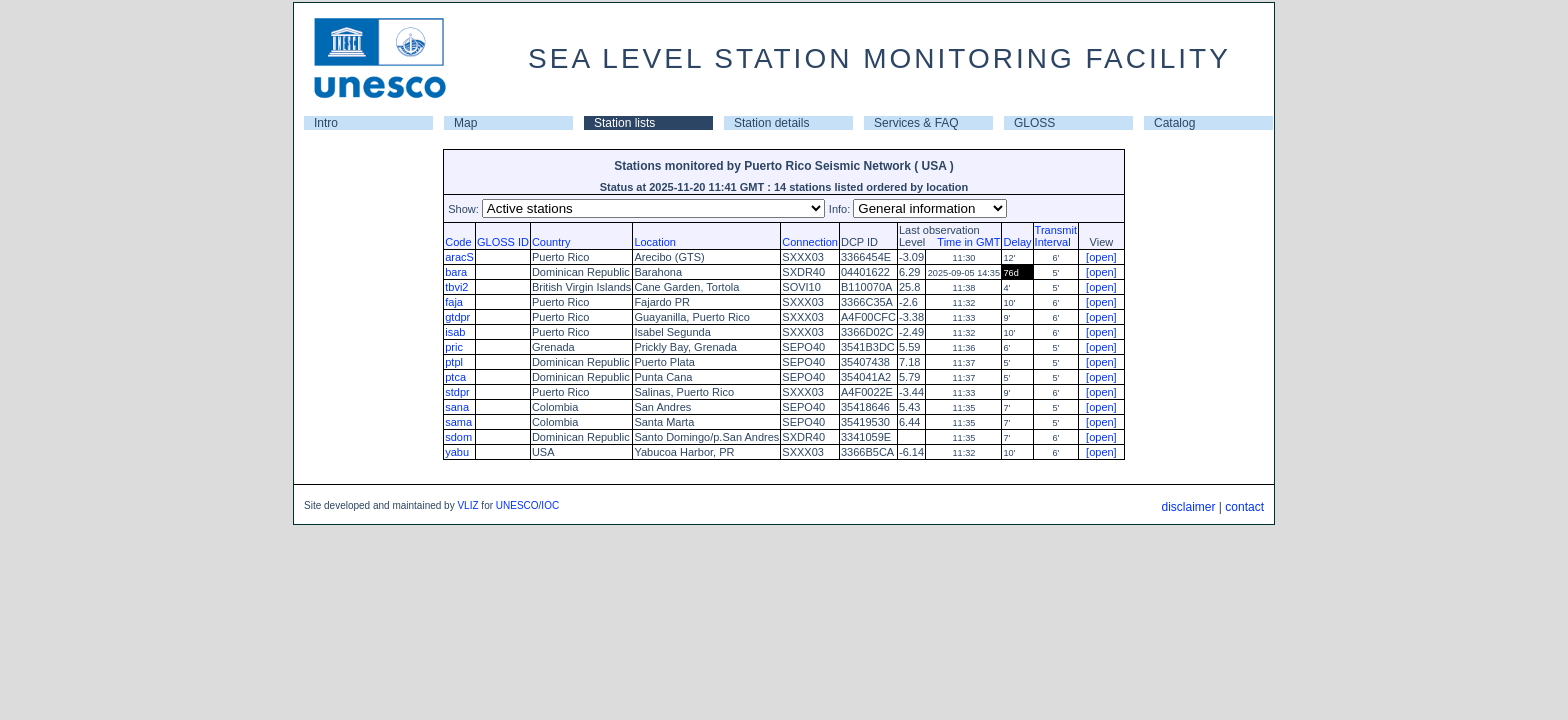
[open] (1101, 257)
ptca (455, 377)
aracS (459, 257)
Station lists (624, 123)
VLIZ (467, 505)
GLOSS (1034, 123)
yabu (457, 452)
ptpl (454, 362)
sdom (458, 437)
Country (551, 242)
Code (458, 242)
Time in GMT (964, 242)
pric (454, 347)
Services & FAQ (916, 123)
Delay (1017, 242)
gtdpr (457, 317)
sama (458, 422)
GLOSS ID (503, 242)
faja (454, 302)
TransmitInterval (1056, 236)
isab (455, 332)
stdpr (457, 392)
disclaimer (1188, 507)
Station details (771, 123)
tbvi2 (456, 287)
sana (457, 407)
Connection (810, 242)
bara (456, 272)
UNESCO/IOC (527, 505)
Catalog (1174, 123)
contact (1244, 507)
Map (465, 123)
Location (655, 242)
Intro (326, 123)
